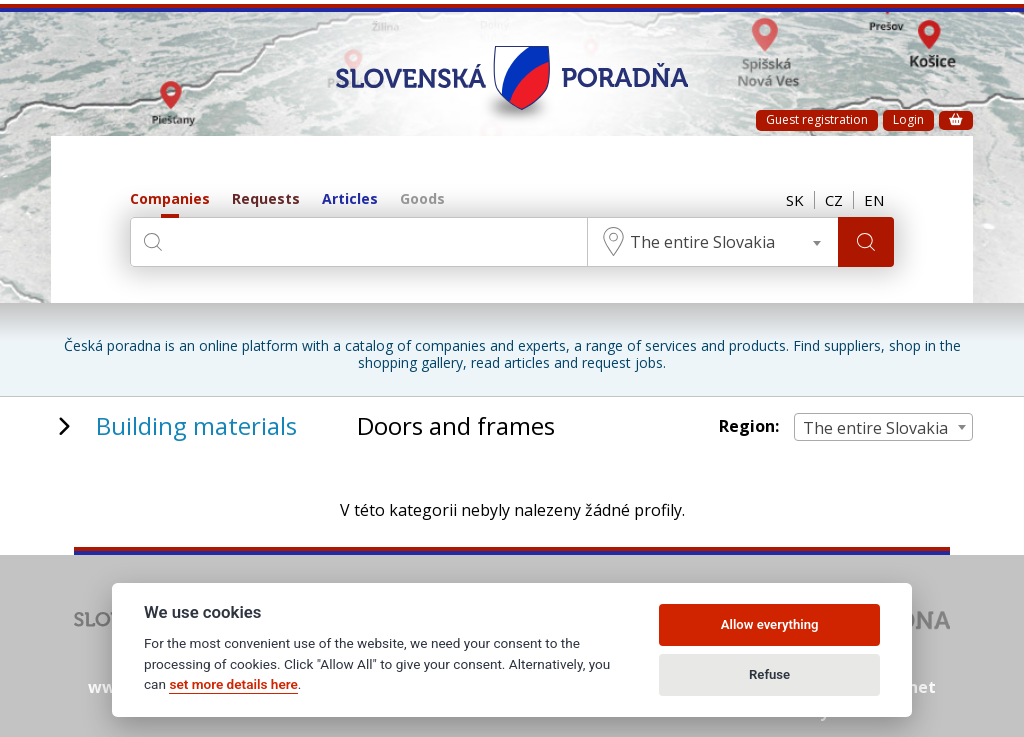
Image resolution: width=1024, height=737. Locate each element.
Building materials (196, 425)
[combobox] (713, 242)
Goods (422, 199)
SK (795, 200)
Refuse (769, 674)
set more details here (233, 684)
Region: (749, 426)
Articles (350, 199)
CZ (834, 200)
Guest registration (817, 119)
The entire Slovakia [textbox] (702, 242)
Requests (266, 199)
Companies (170, 199)
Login (908, 119)
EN (874, 200)
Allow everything (770, 624)
